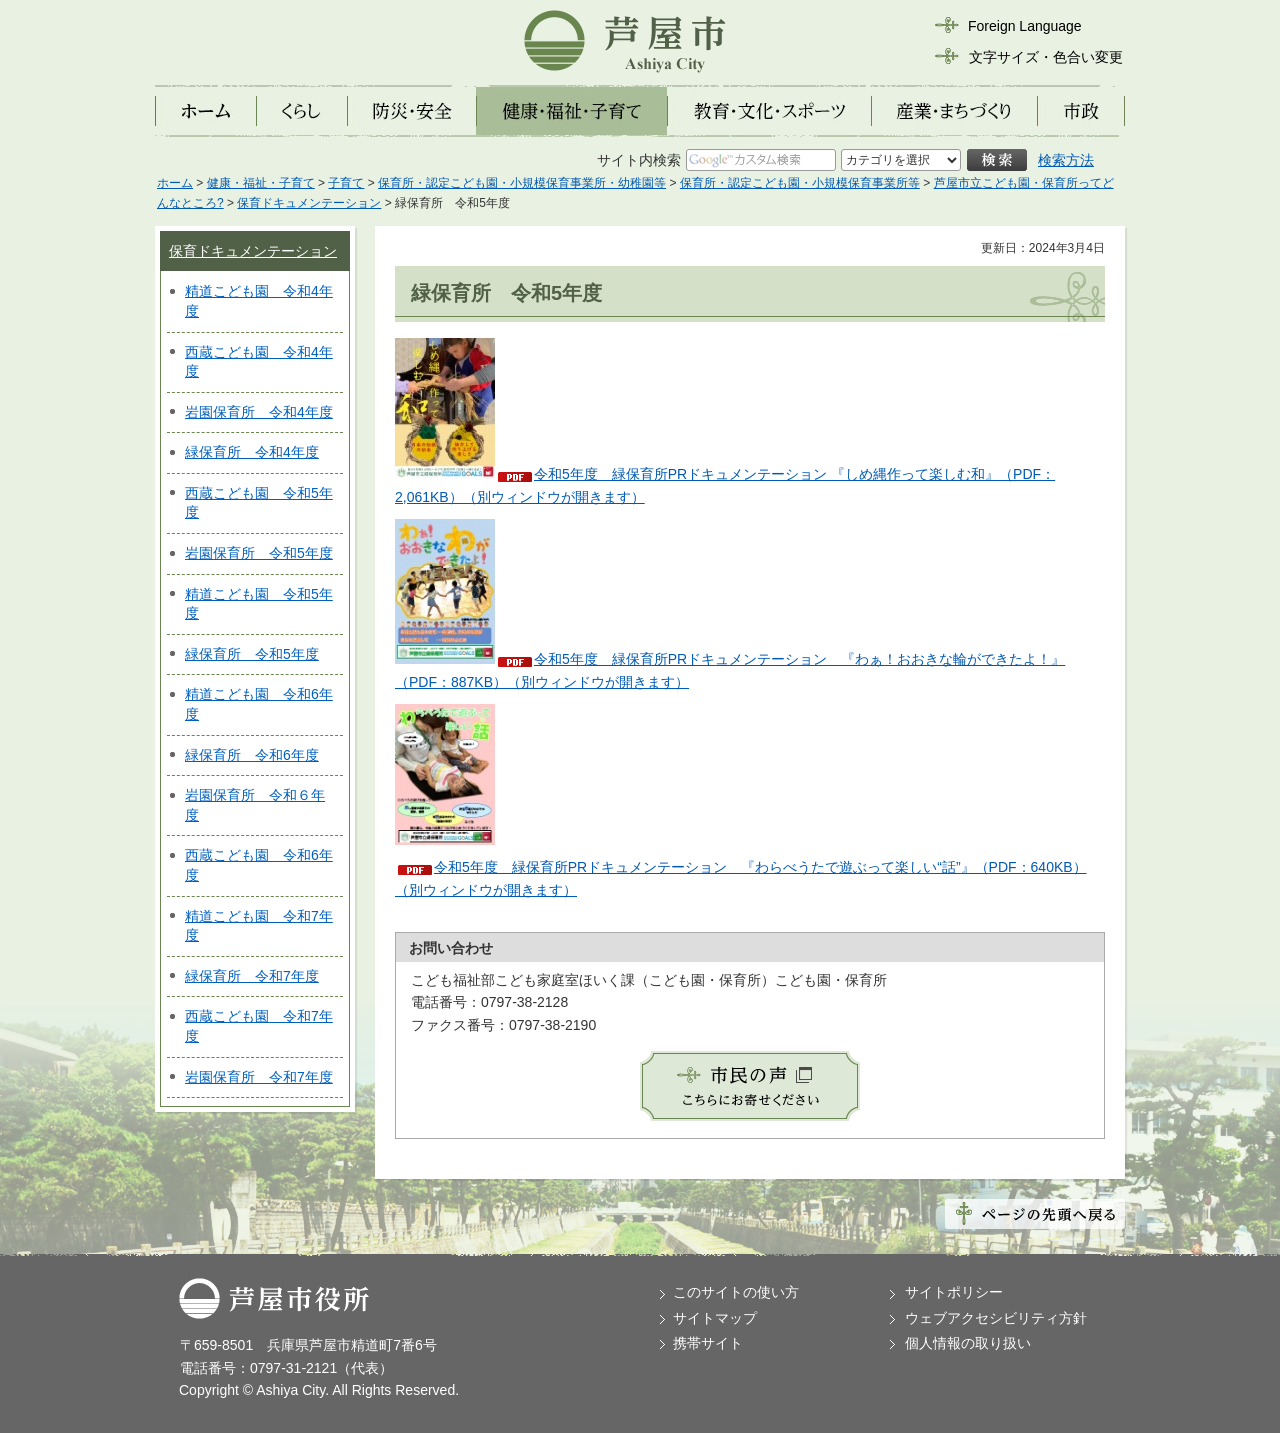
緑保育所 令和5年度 (252, 654)
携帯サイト (708, 1343)
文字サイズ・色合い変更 (1046, 57)
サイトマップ (715, 1318)
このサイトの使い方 (736, 1292)
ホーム (175, 183)
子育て (346, 183)
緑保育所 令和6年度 (252, 755)
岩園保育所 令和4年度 (259, 412)
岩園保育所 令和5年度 (259, 553)
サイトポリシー (954, 1292)
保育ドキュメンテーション (309, 203)
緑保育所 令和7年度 (252, 976)
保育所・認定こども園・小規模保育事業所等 (800, 183)
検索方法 (1066, 160)
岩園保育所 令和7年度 (259, 1077)
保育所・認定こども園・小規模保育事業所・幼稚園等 (522, 183)
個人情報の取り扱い (968, 1343)
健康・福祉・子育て (261, 183)
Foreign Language (1025, 26)
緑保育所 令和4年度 (252, 452)
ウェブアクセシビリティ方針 (996, 1318)
